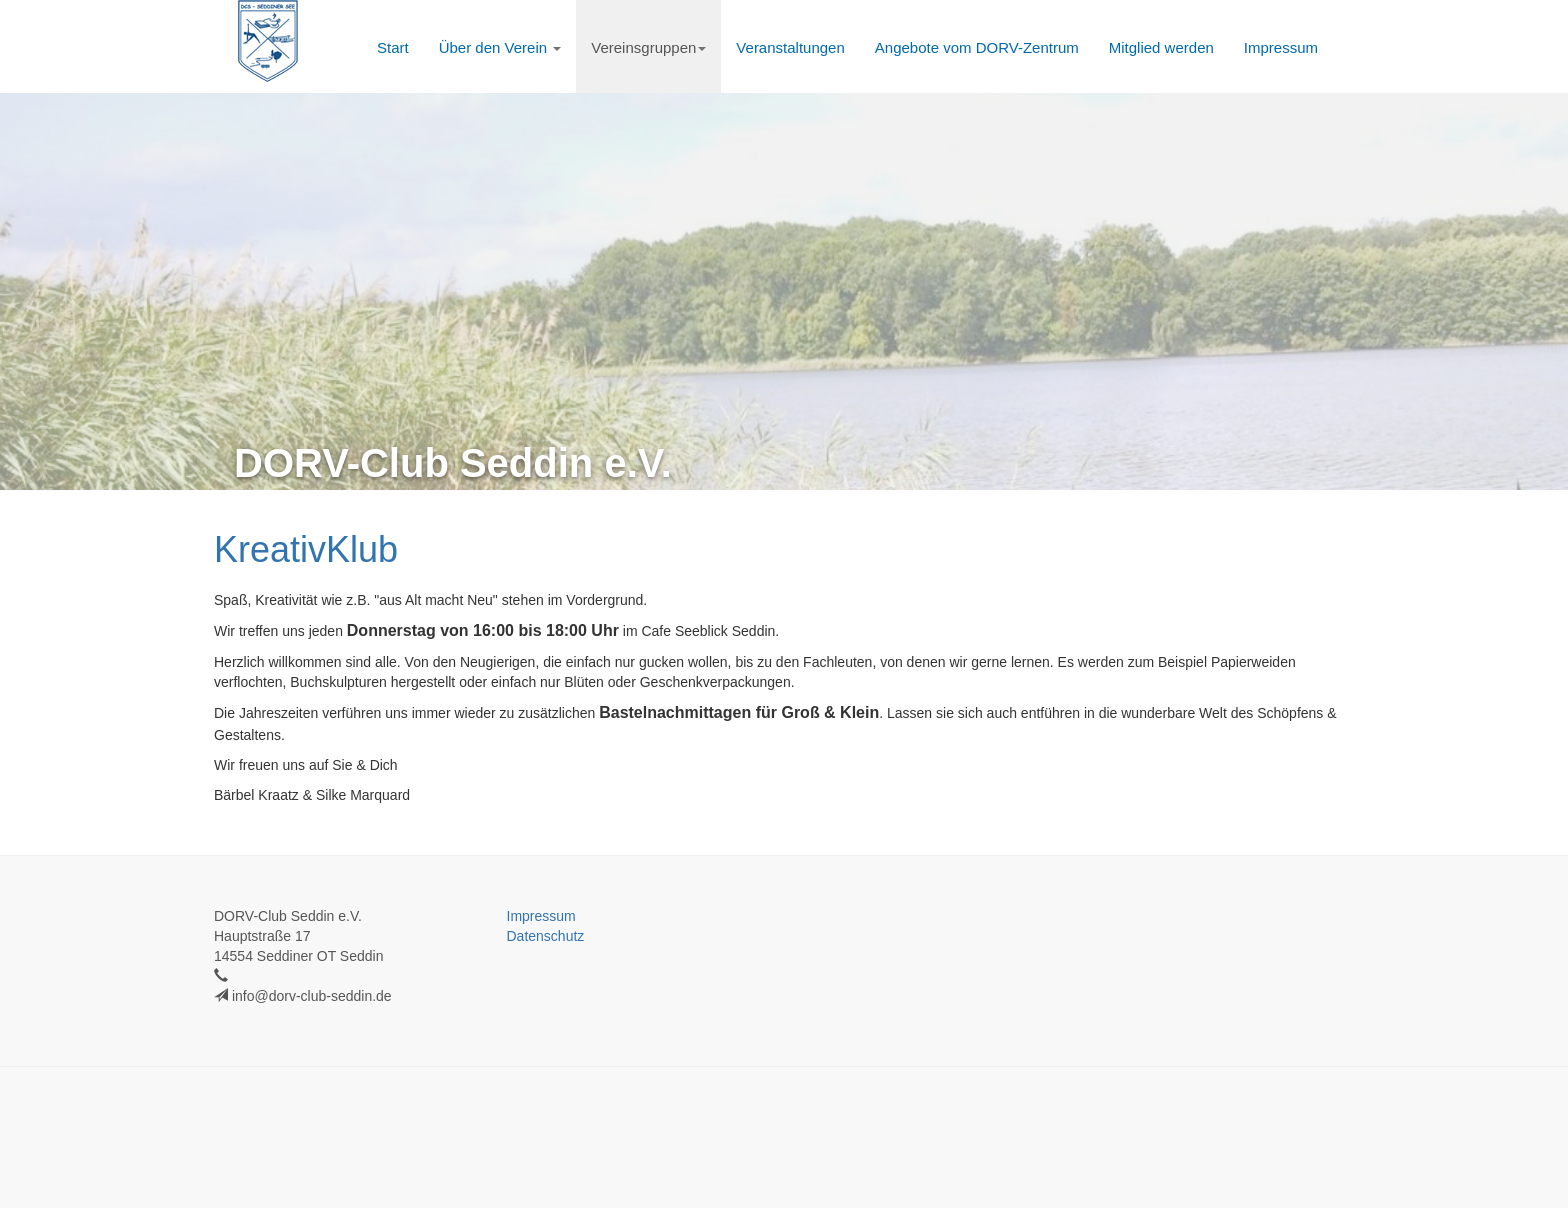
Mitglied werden (1161, 47)
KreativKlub (306, 549)
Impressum (1281, 47)
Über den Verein (500, 47)
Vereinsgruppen (648, 47)
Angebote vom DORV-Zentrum (977, 47)
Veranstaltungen (790, 47)
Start (393, 47)
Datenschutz (546, 936)
